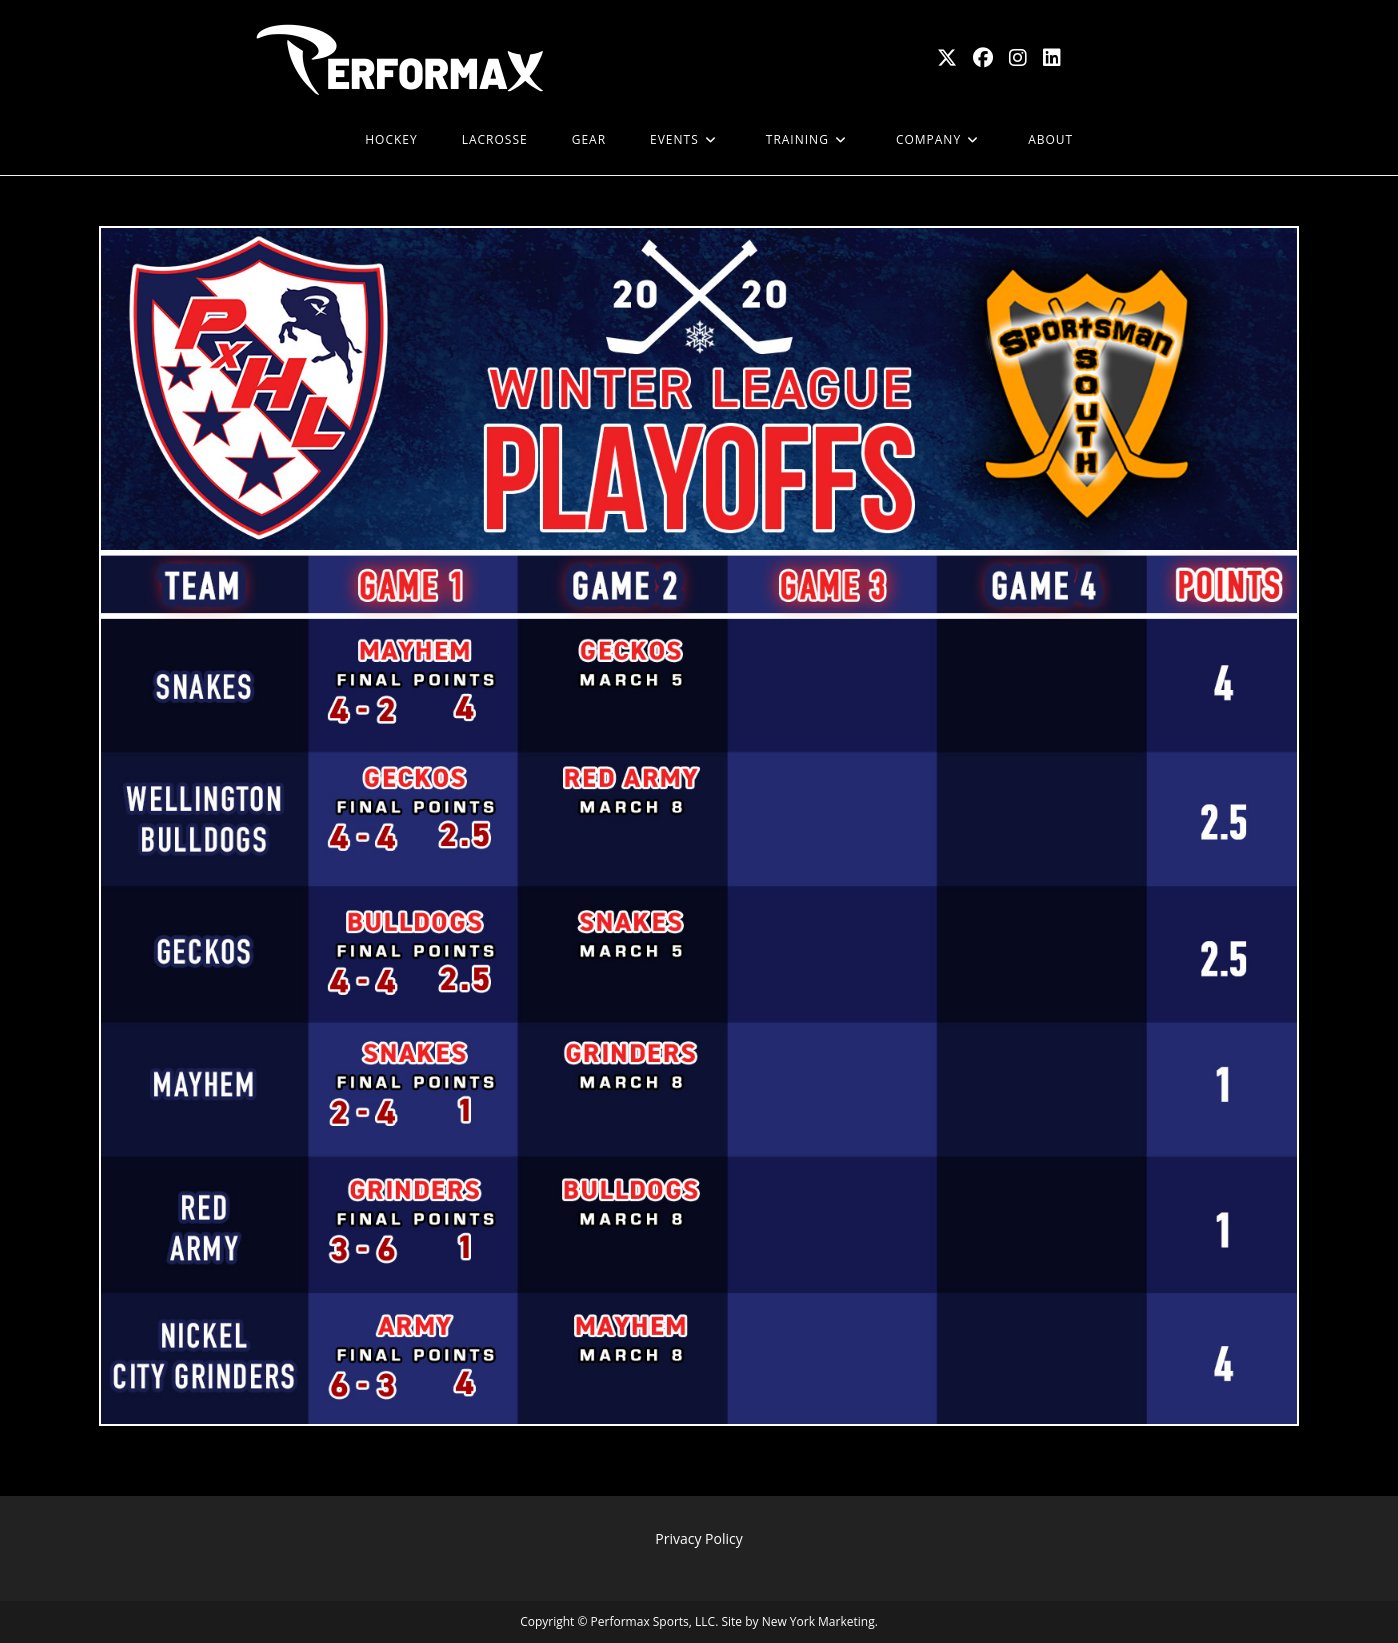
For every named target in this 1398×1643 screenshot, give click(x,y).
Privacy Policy (698, 1538)
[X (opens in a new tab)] (947, 58)
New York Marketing (818, 1621)
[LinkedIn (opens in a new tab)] (1052, 58)
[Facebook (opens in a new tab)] (983, 58)
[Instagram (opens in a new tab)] (1018, 58)
